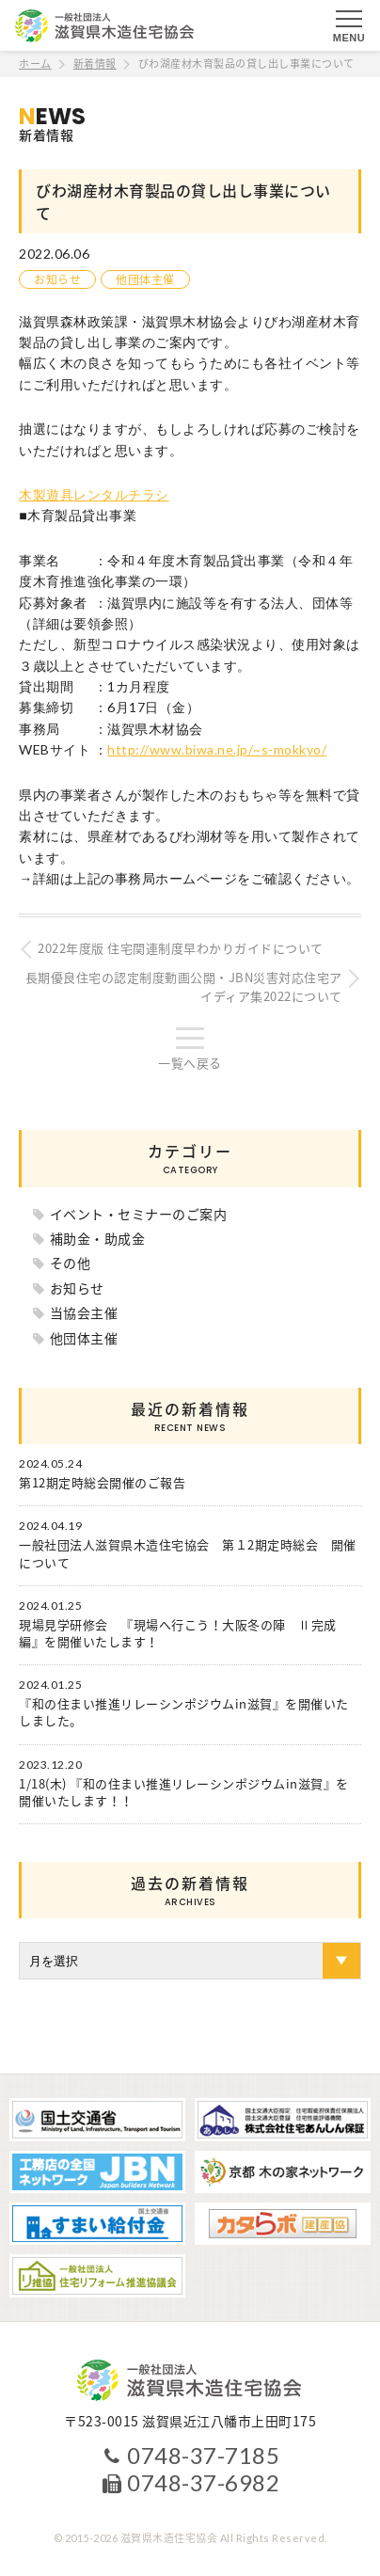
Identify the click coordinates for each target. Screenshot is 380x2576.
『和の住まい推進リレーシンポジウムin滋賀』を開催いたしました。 (184, 1712)
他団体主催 (145, 279)
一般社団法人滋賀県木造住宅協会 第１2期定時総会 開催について (187, 1553)
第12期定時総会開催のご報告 (102, 1482)
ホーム (35, 64)
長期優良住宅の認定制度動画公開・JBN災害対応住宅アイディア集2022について (183, 987)
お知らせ (57, 279)
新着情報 (95, 64)
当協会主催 (84, 1312)
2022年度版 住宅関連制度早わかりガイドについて (181, 948)
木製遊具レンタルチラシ (94, 494)
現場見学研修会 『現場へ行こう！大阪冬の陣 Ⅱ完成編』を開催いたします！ (178, 1633)
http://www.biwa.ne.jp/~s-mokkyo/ (216, 749)
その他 (70, 1262)
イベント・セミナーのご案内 (139, 1213)
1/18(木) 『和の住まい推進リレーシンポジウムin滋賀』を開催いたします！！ (184, 1792)
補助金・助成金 (98, 1238)
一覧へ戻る (190, 1063)
